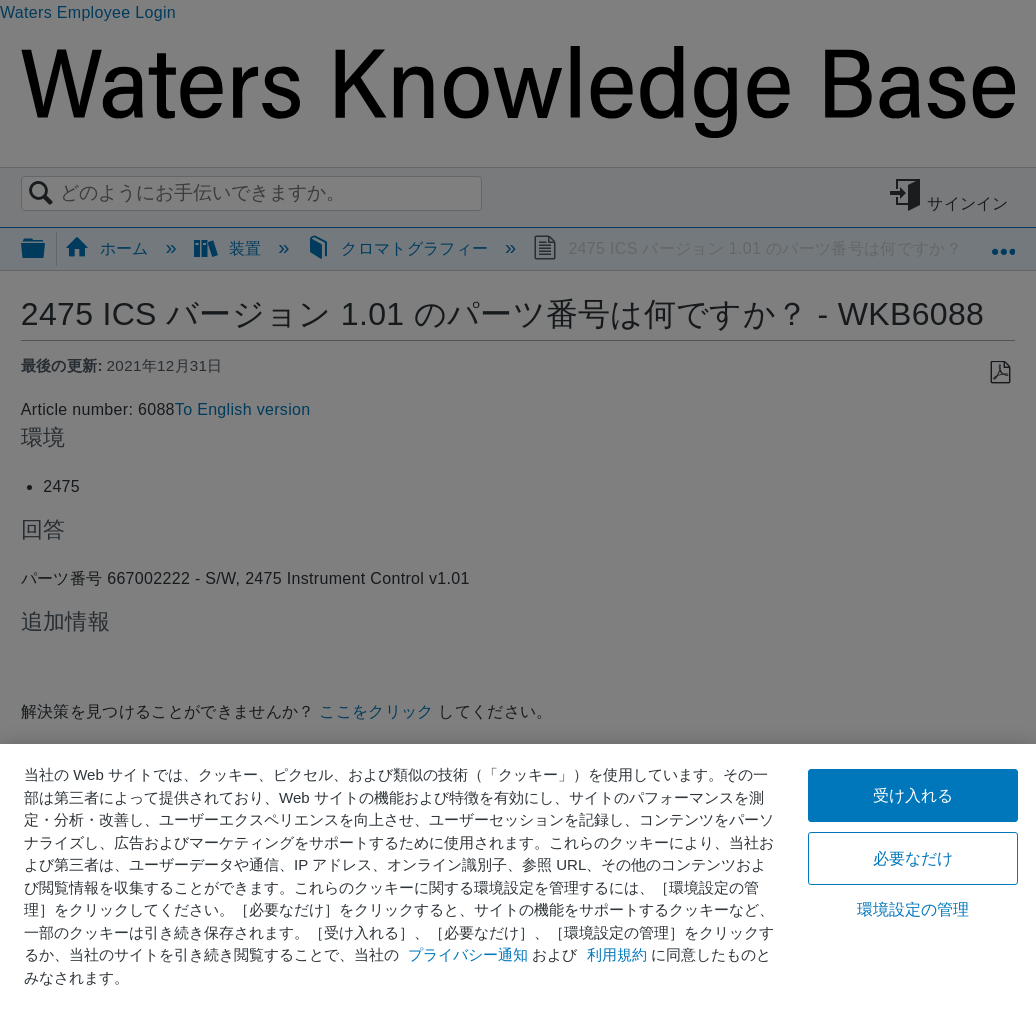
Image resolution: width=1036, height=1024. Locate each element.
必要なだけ (913, 858)
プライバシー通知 (468, 954)
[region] (518, 884)
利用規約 (617, 954)
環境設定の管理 (913, 909)
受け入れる (913, 795)
